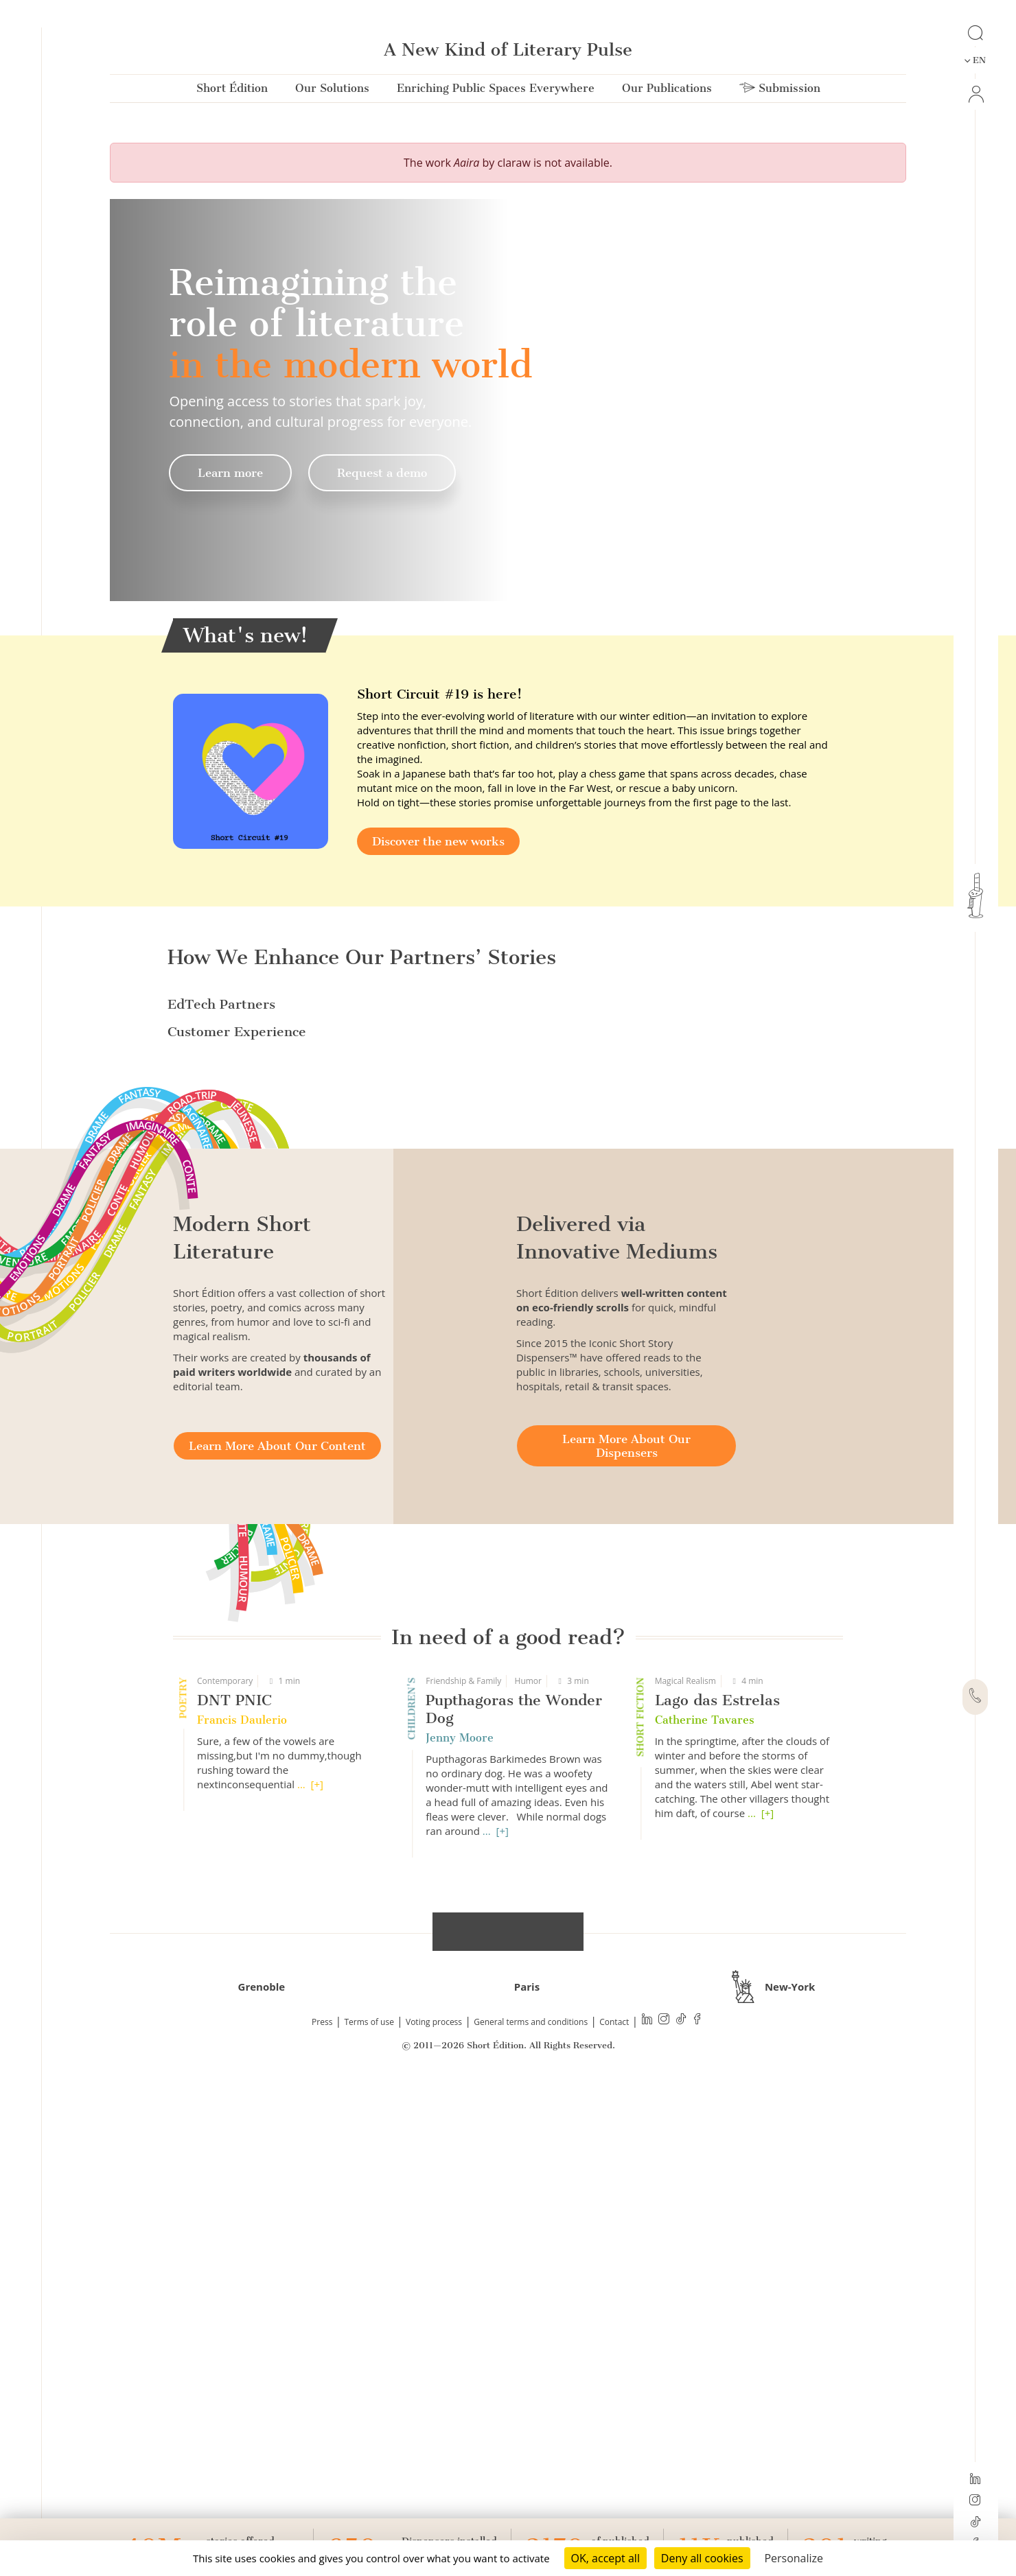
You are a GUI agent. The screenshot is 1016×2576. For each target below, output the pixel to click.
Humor (528, 2125)
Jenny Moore (460, 2181)
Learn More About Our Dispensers (626, 1890)
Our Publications (667, 90)
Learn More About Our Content (277, 1890)
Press (322, 2466)
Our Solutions (332, 90)
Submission (779, 90)
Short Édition (232, 90)
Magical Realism (685, 2125)
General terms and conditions (531, 2466)
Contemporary (225, 2125)
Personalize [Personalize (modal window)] (793, 2558)
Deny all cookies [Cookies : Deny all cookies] (702, 2558)
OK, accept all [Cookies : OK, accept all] (605, 2558)
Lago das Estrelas (717, 2144)
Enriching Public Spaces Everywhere (495, 90)
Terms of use (369, 2466)
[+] (317, 2228)
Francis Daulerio (242, 2163)
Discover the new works (438, 841)
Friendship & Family (463, 2125)
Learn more (230, 473)
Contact (614, 2466)
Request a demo (382, 473)
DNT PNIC (234, 2144)
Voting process (434, 2466)
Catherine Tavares (704, 2163)
